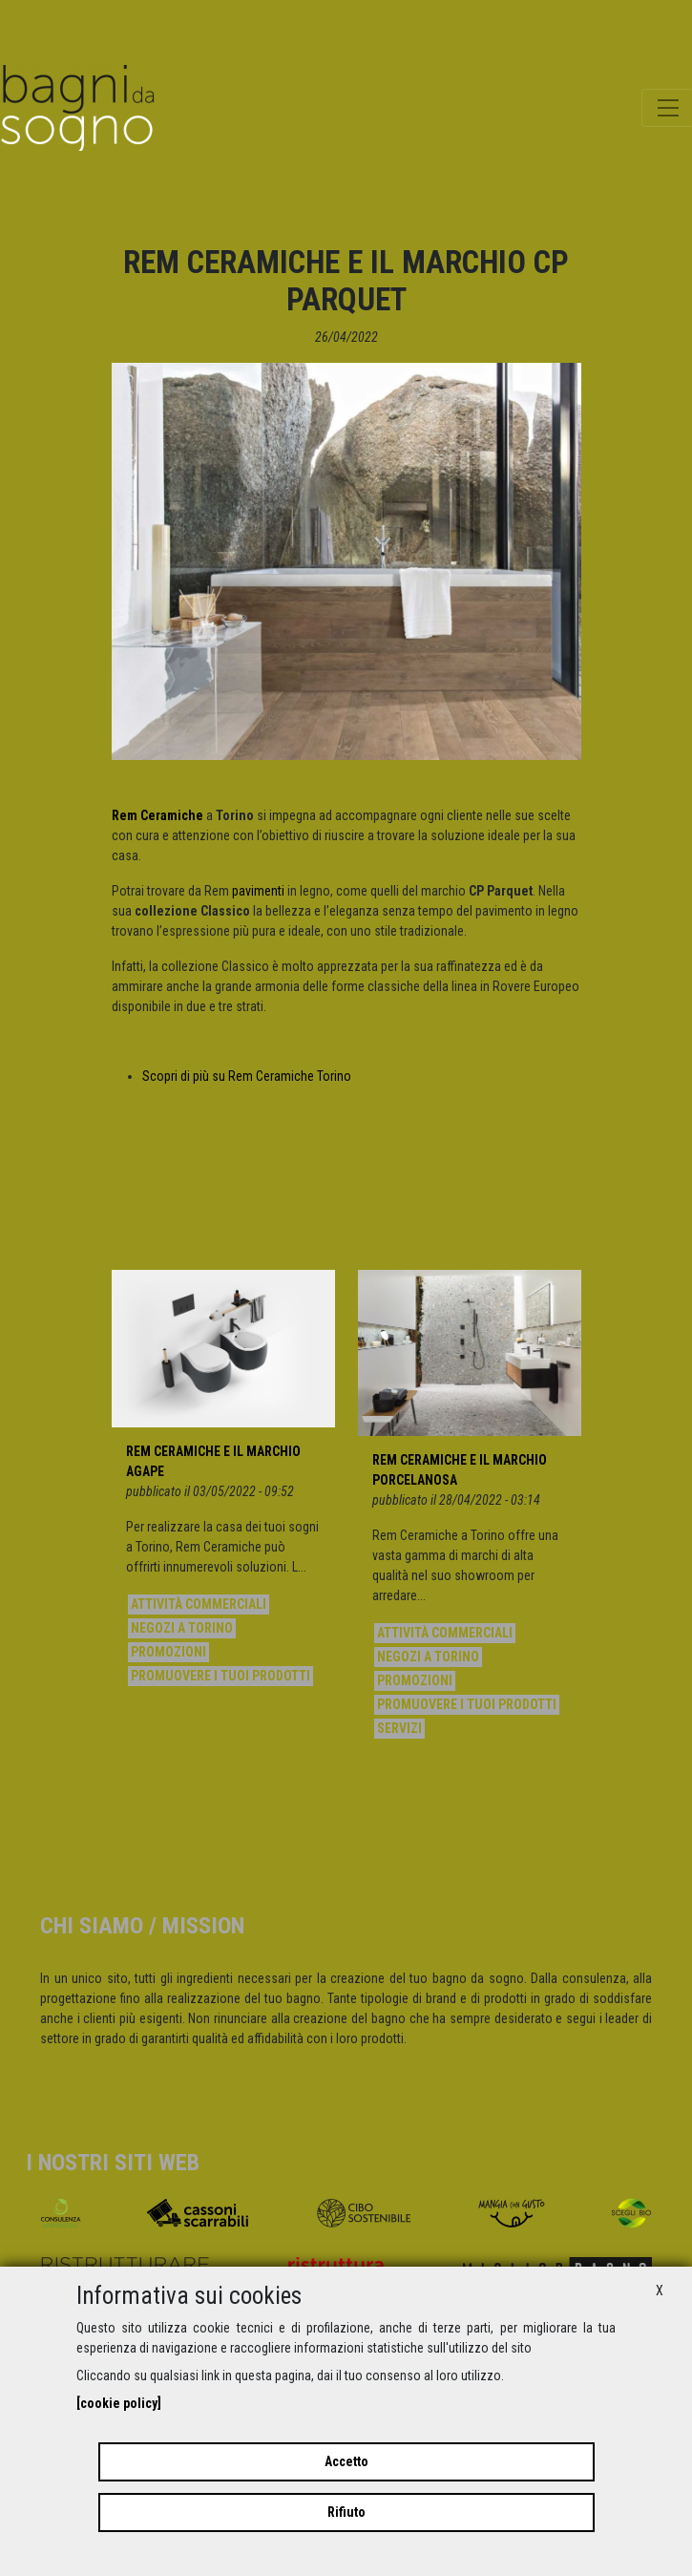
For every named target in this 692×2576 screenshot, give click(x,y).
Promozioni (168, 1651)
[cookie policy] (118, 2403)
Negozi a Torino (182, 1628)
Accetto (346, 2461)
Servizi (399, 1728)
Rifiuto (346, 2512)
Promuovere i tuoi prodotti (220, 1675)
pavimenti (258, 890)
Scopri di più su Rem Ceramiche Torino (246, 1076)
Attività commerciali (198, 1604)
